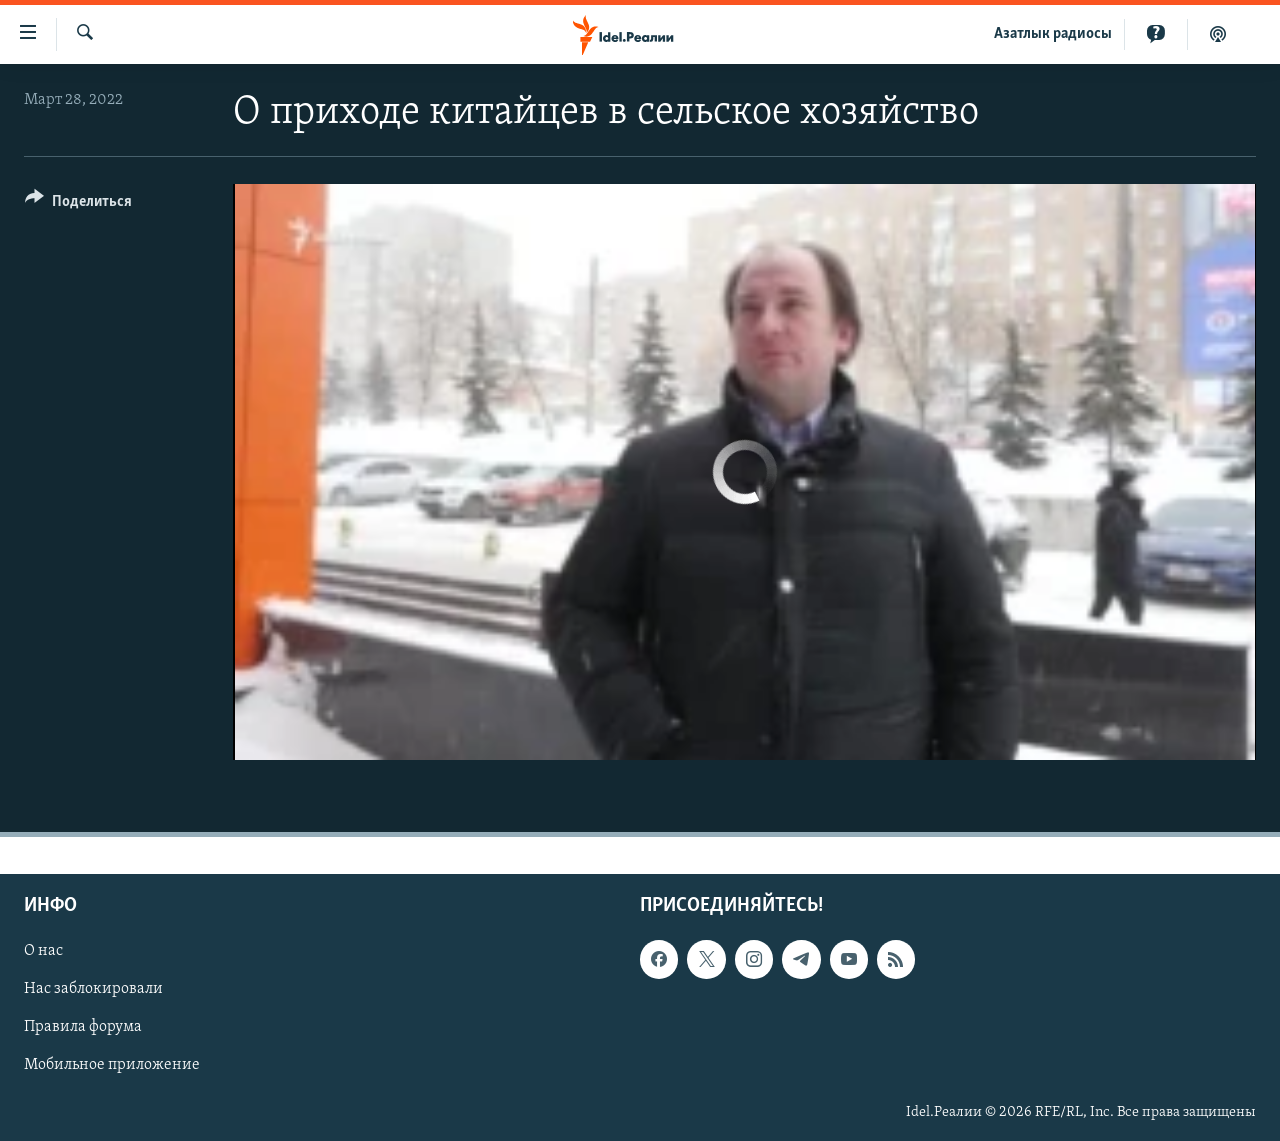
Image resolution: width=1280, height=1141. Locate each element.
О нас (43, 951)
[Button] (78, 204)
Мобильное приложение (112, 1065)
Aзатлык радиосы (1053, 34)
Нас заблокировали (93, 989)
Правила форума (83, 1027)
